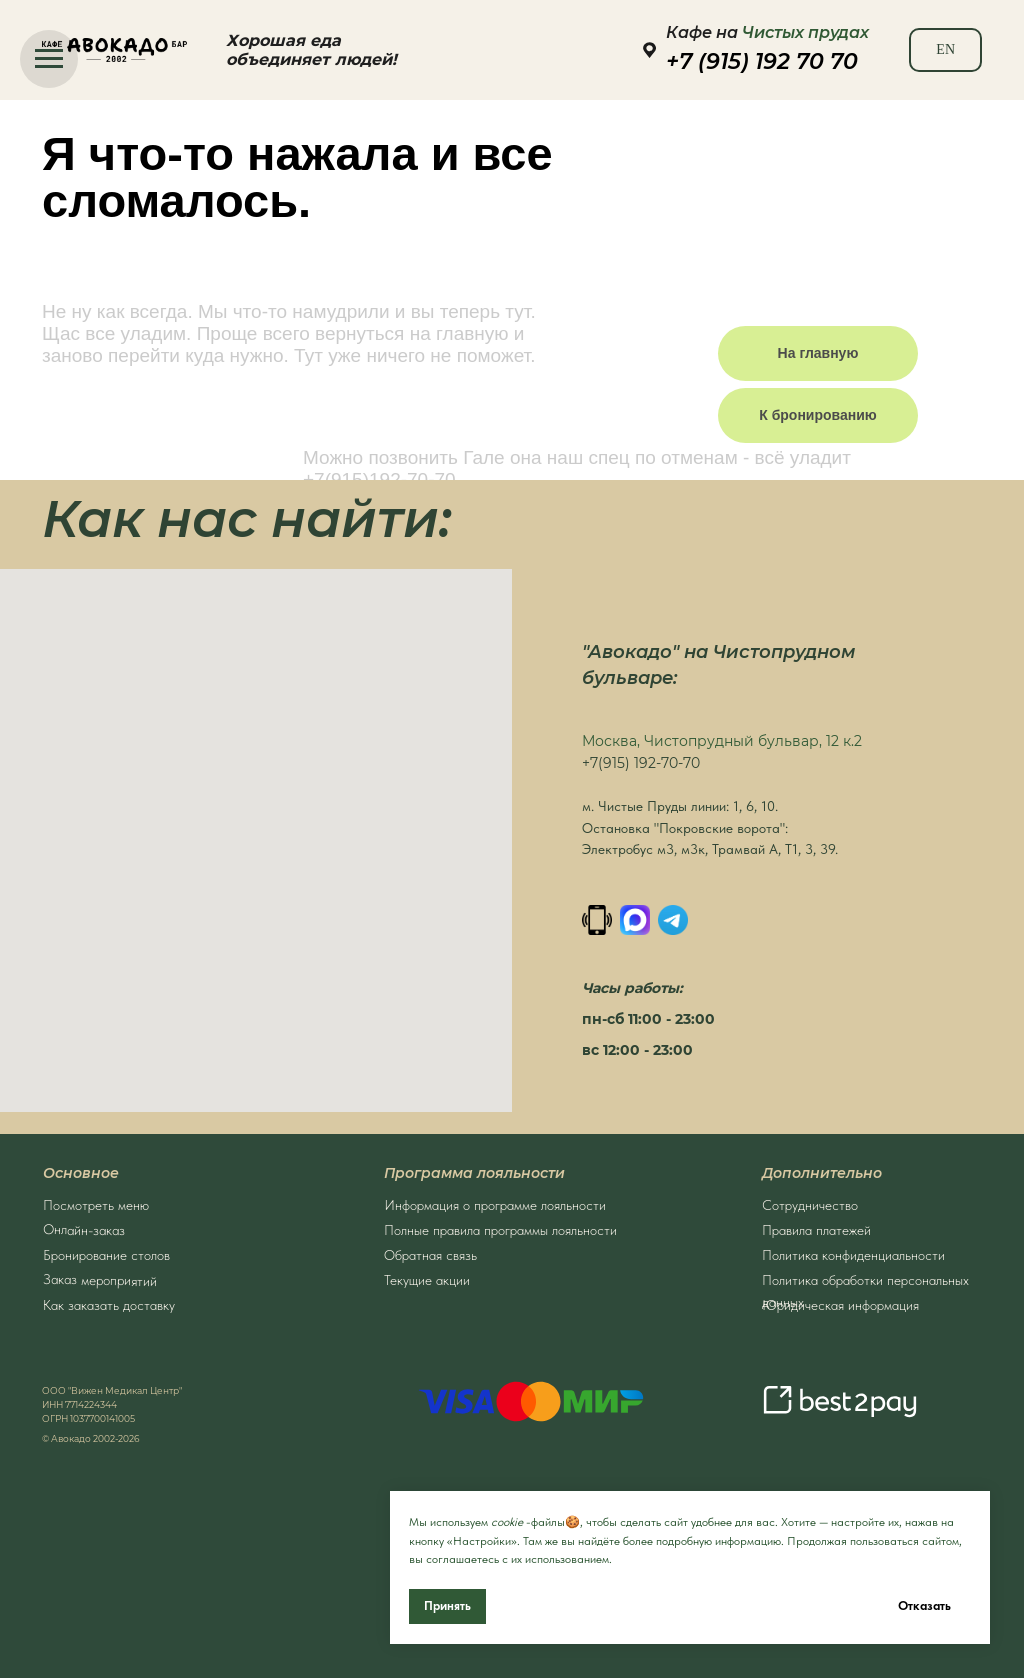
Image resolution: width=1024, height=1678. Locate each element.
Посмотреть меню (96, 1205)
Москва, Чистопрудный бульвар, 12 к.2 (722, 741)
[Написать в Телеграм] (673, 920)
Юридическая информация (840, 1305)
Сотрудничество (810, 1205)
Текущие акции (427, 1280)
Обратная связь (430, 1255)
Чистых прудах (805, 32)
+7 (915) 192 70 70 (762, 61)
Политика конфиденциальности (853, 1255)
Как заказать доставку (109, 1305)
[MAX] (635, 920)
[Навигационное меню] (49, 59)
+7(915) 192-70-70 (641, 763)
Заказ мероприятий (100, 1280)
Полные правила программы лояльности (500, 1230)
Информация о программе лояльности (495, 1205)
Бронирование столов (106, 1255)
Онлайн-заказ (84, 1229)
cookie (507, 1522)
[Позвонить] (597, 920)
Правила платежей (816, 1230)
